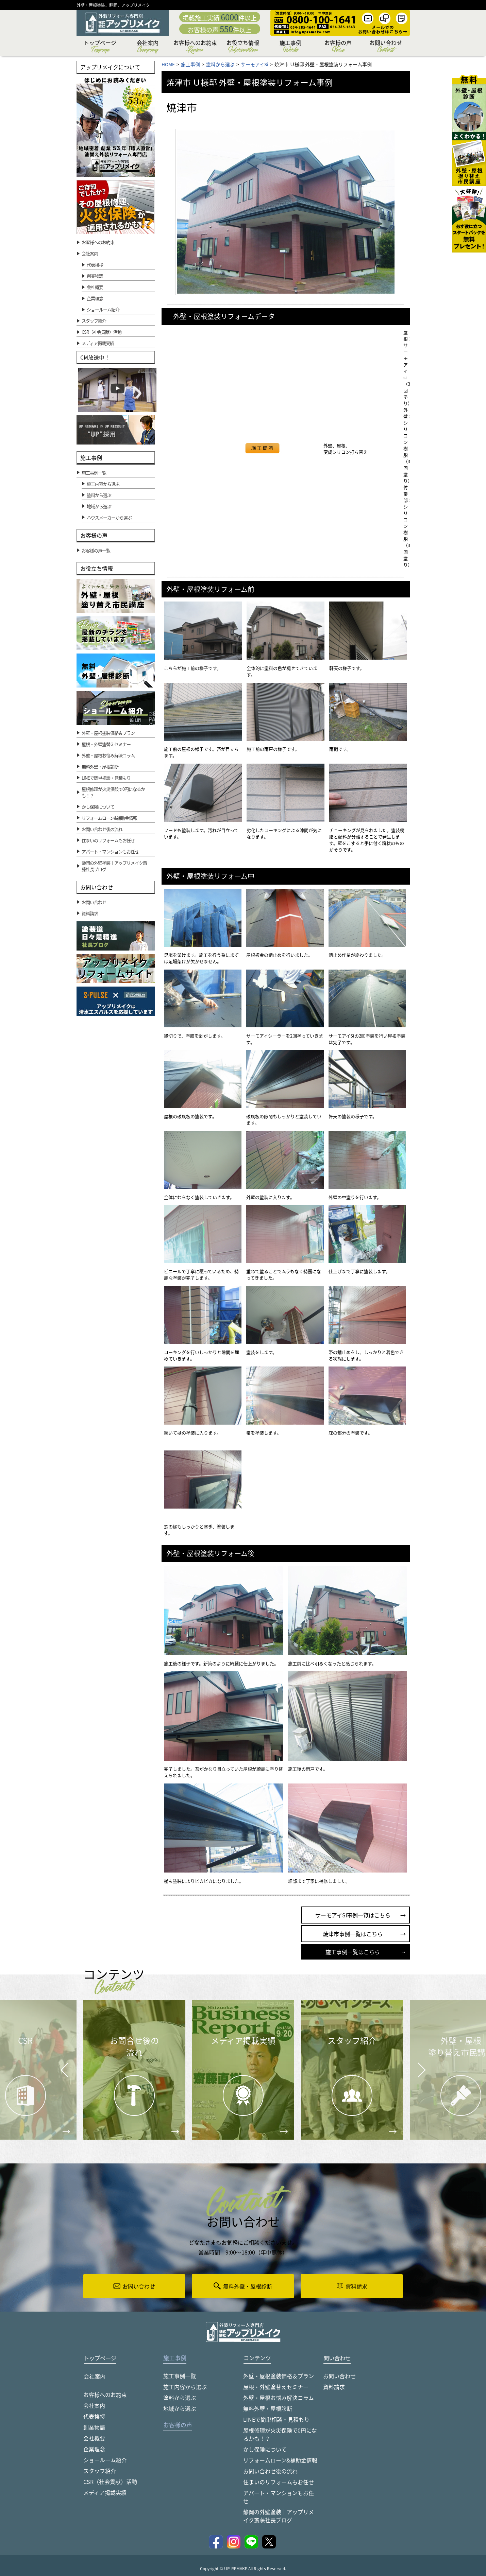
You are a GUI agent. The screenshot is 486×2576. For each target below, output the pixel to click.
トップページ (100, 47)
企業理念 (95, 298)
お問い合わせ (385, 47)
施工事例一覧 (179, 2376)
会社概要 (95, 287)
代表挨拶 (95, 264)
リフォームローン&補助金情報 (280, 2460)
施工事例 (290, 47)
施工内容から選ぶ (185, 2387)
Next (413, 2064)
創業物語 (95, 276)
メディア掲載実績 (105, 2492)
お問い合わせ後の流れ (270, 2471)
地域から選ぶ (179, 2408)
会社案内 (147, 47)
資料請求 (334, 2387)
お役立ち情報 (243, 47)
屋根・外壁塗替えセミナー (275, 2387)
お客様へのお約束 (195, 47)
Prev (63, 2074)
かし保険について (265, 2449)
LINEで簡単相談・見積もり (276, 2419)
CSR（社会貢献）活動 (110, 2481)
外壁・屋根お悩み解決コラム (278, 2398)
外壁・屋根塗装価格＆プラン (278, 2376)
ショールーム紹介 (103, 309)
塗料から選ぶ (179, 2398)
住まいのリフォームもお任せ (278, 2482)
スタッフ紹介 (99, 2471)
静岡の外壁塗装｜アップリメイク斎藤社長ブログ (278, 2516)
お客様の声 (338, 47)
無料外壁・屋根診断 (267, 2408)
